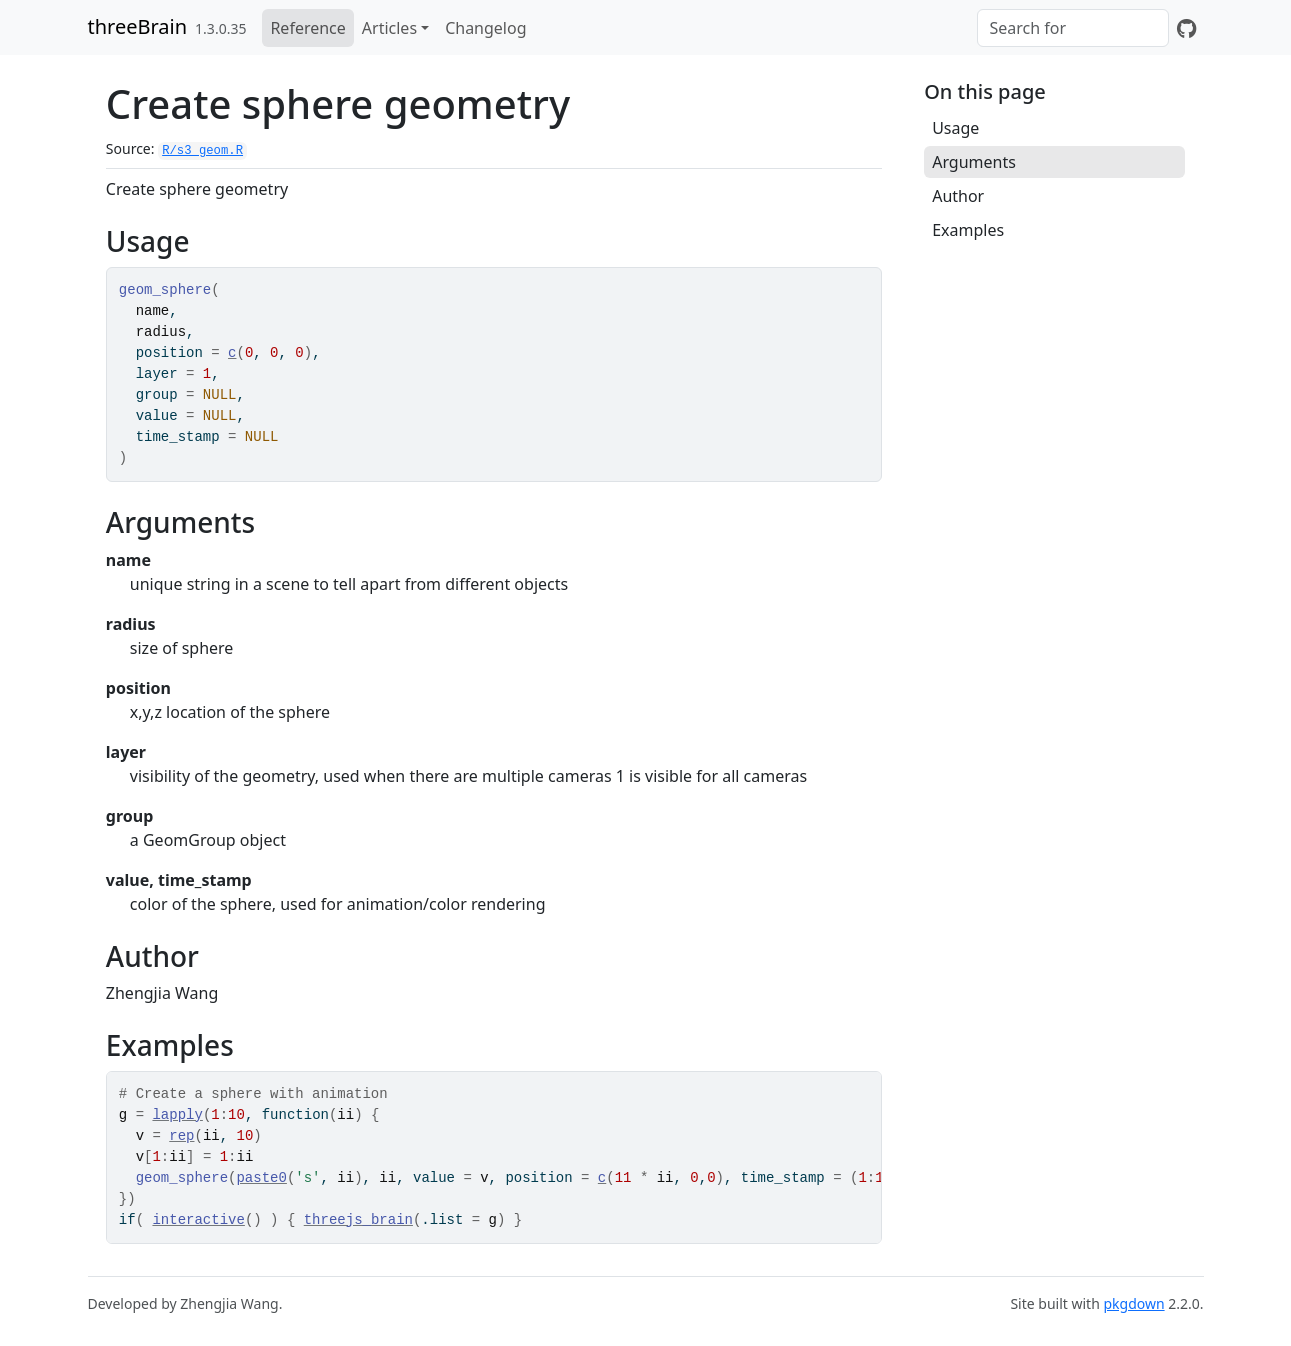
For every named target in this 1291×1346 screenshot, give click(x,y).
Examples (968, 230)
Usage (955, 128)
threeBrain (138, 26)
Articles (389, 28)
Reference (307, 28)
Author (958, 196)
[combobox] (1073, 28)
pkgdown (1133, 1303)
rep (181, 1136)
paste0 (261, 1178)
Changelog (485, 28)
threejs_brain (358, 1220)
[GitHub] (1186, 28)
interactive (198, 1220)
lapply (177, 1115)
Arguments (974, 162)
